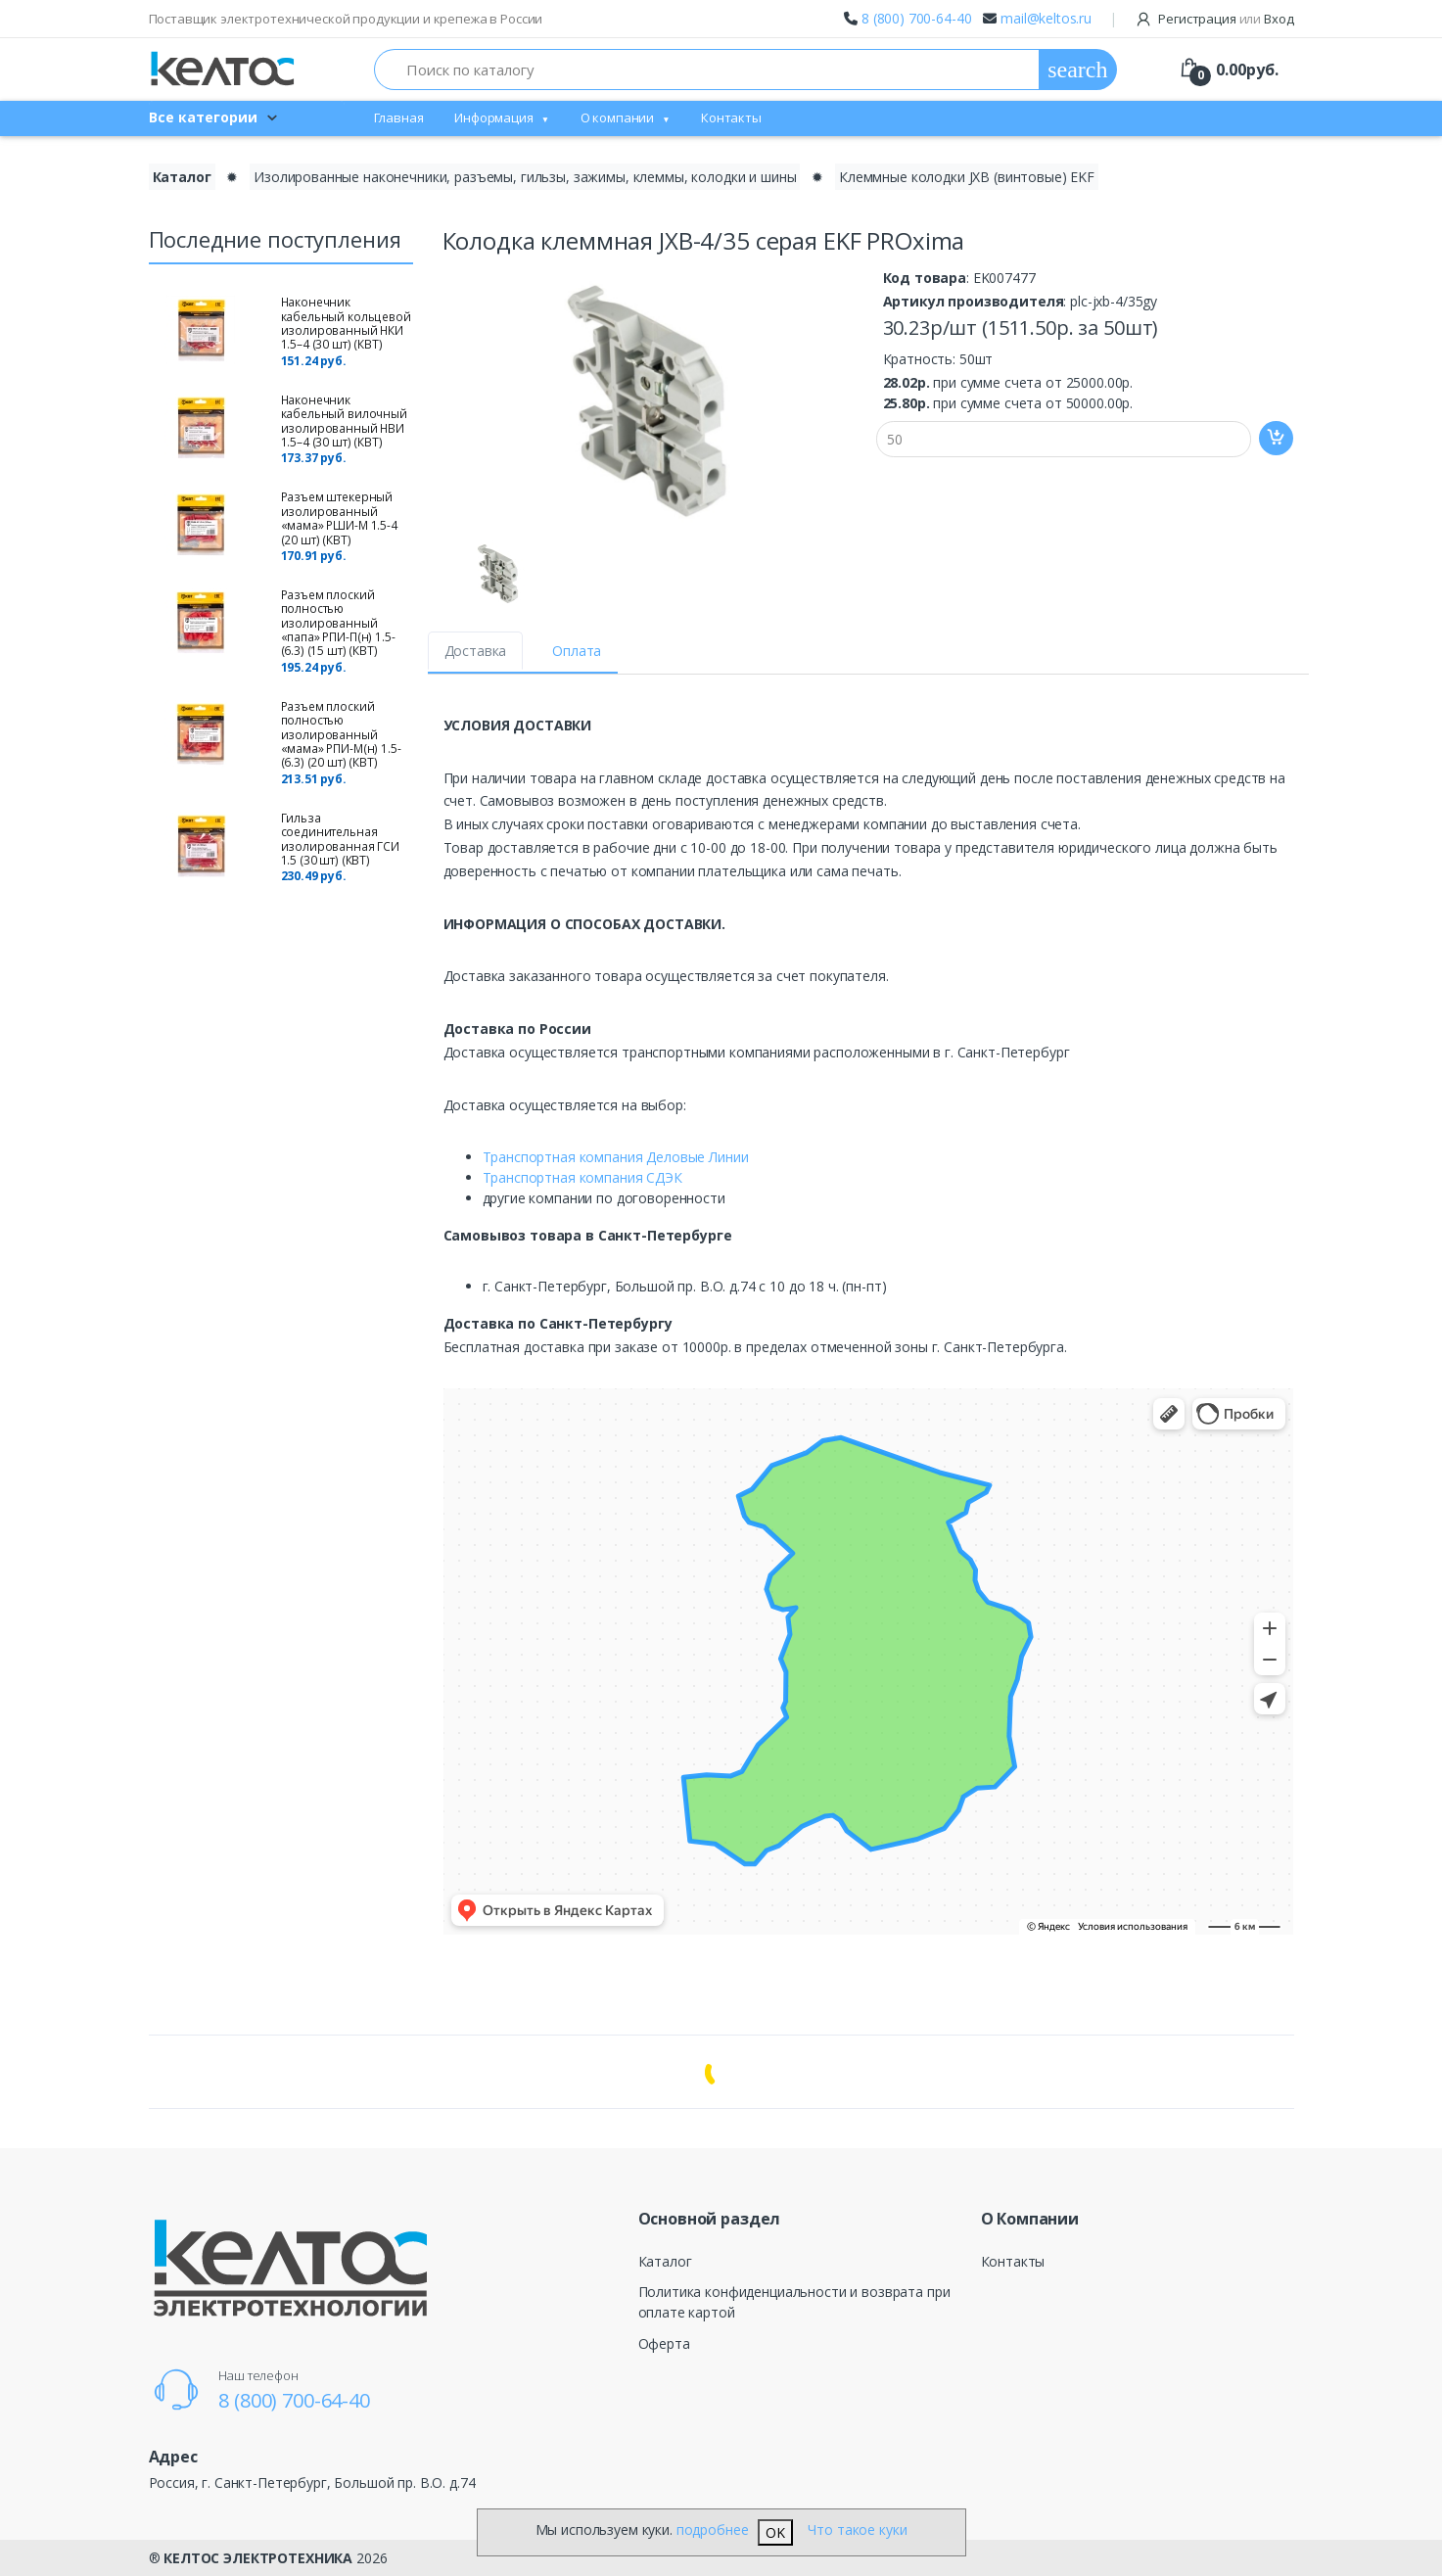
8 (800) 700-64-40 (916, 18)
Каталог (665, 2261)
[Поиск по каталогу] (707, 69)
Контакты (731, 117)
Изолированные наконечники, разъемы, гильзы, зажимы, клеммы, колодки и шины (525, 176)
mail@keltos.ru (1046, 18)
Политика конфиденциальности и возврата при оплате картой (794, 2301)
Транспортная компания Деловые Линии (616, 1156)
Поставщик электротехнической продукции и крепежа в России (346, 18)
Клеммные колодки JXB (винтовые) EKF (966, 176)
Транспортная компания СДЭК (582, 1177)
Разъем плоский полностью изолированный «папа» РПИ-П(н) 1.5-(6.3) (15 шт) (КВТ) (338, 623)
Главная (399, 117)
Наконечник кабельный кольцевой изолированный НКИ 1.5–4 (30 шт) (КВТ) (346, 323)
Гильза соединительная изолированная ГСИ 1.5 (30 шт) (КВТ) (340, 839)
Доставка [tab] (475, 650)
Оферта (664, 2343)
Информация (494, 117)
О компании (618, 117)
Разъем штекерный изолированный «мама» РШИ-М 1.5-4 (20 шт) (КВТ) (339, 518)
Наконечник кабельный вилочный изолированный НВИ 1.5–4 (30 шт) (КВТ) (344, 421)
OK (775, 2532)
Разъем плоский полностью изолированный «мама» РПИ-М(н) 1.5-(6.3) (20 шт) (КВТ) (341, 735)
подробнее (712, 2529)
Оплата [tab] (576, 650)
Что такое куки (857, 2529)
